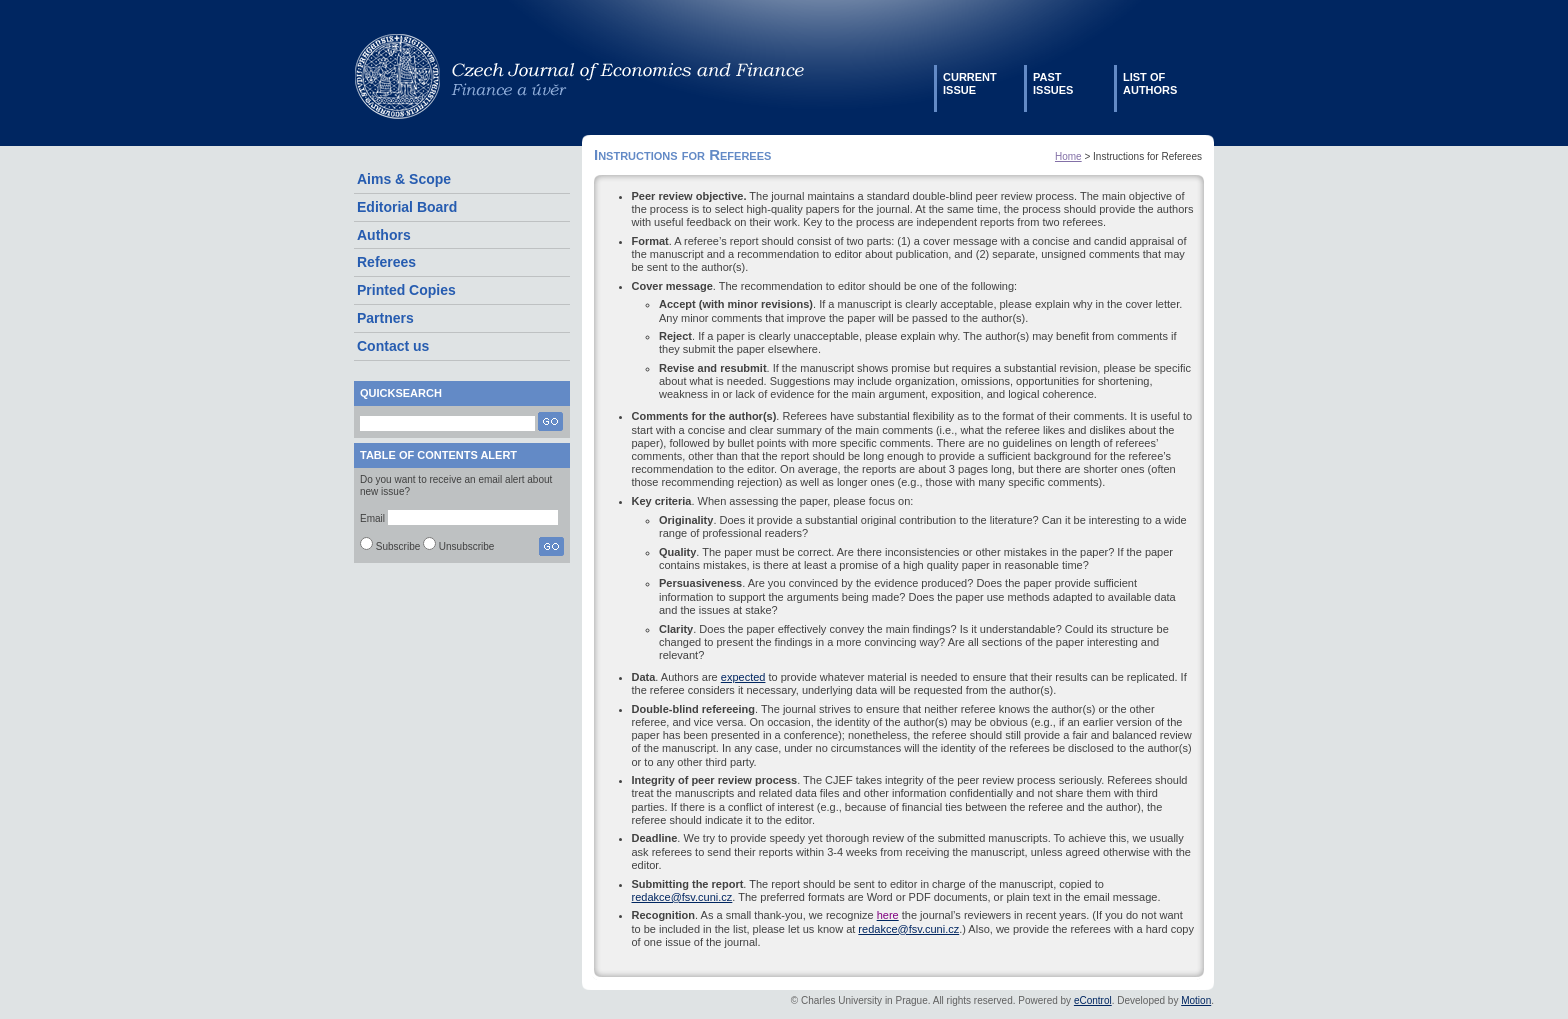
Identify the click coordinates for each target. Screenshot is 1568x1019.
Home (1068, 156)
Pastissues (1053, 83)
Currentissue (970, 83)
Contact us (393, 346)
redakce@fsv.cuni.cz (682, 897)
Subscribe (398, 546)
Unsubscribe (467, 546)
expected (743, 677)
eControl (1093, 1000)
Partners (385, 318)
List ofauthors (1150, 83)
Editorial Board (407, 207)
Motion (1196, 1000)
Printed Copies (406, 290)
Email (372, 518)
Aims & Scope (404, 179)
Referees (386, 262)
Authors (384, 235)
